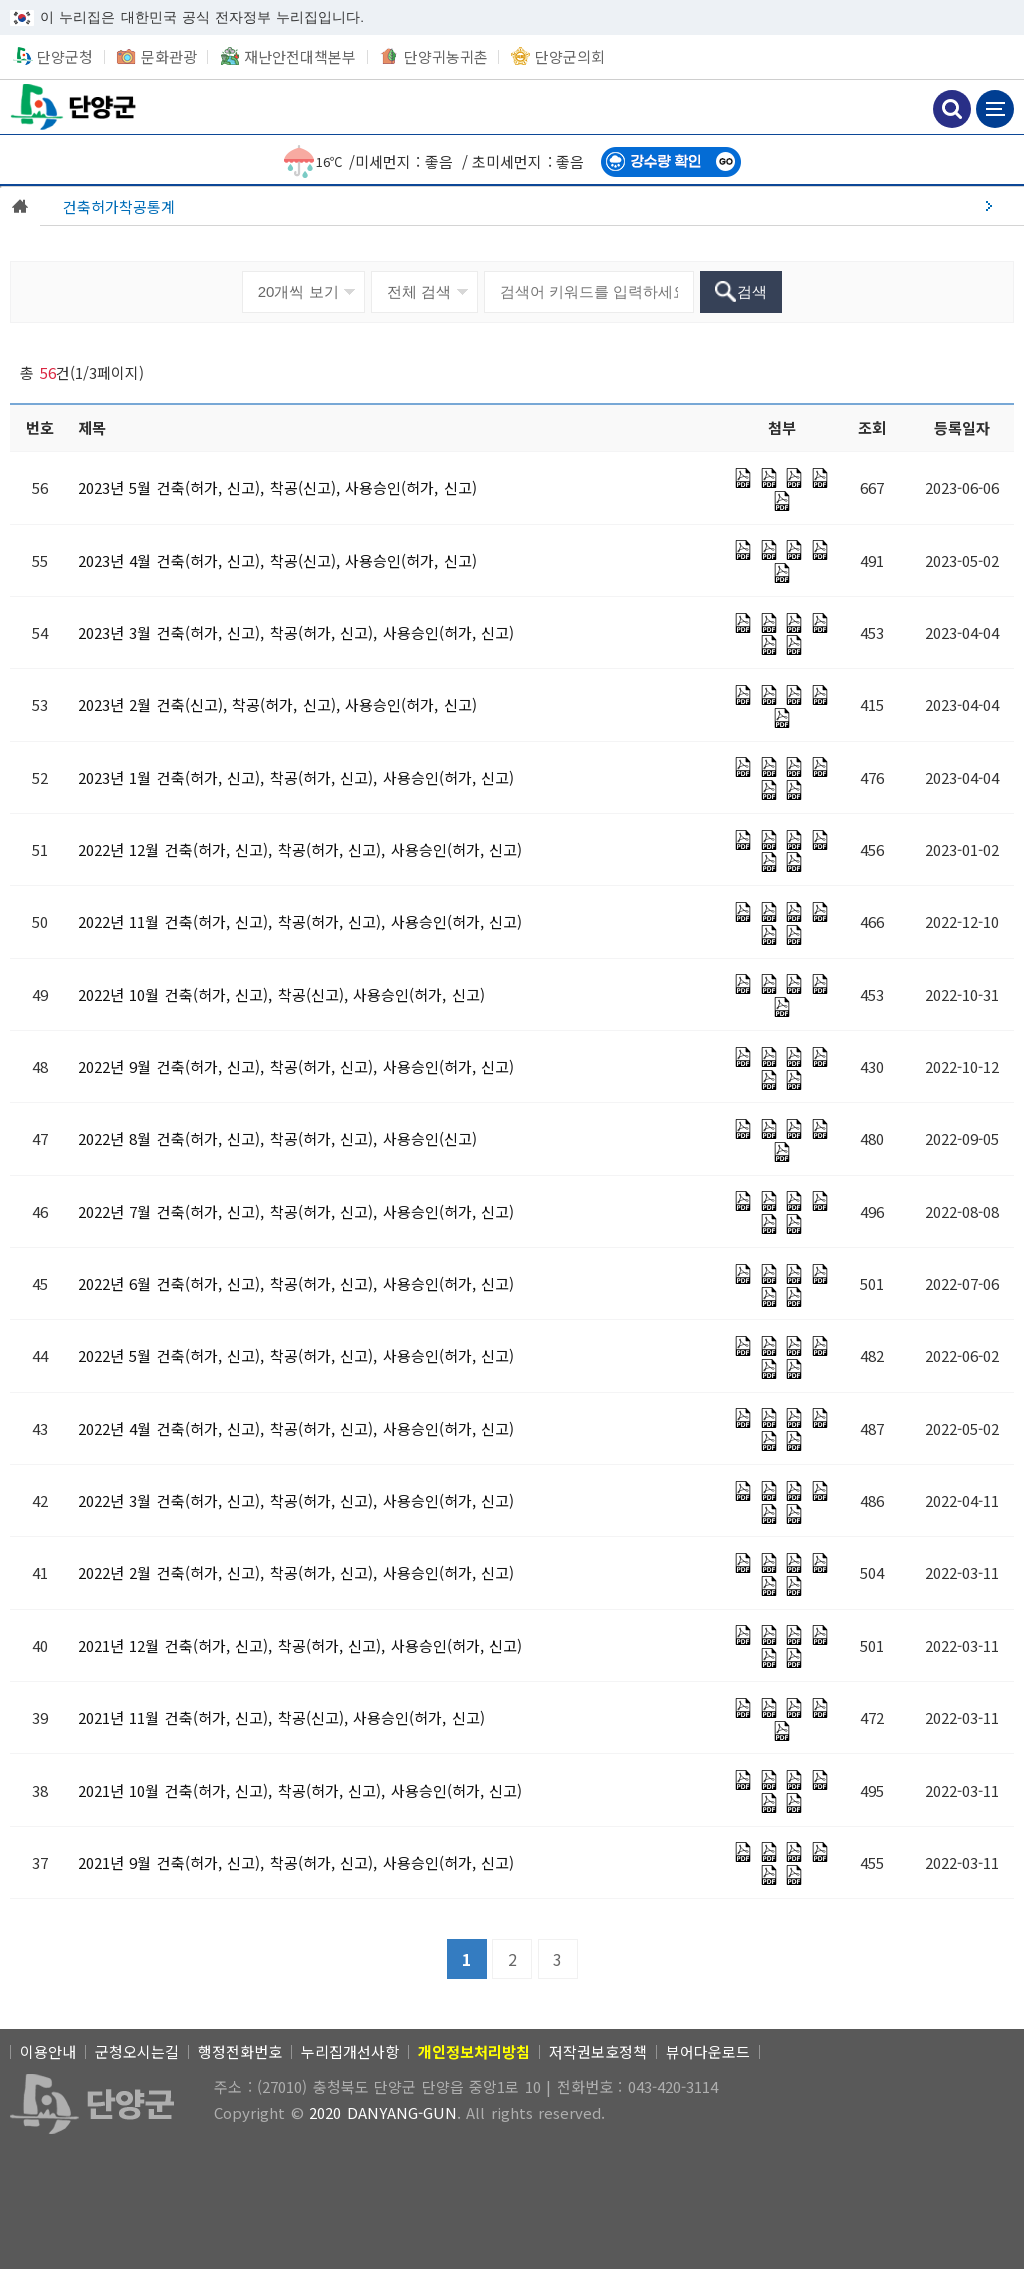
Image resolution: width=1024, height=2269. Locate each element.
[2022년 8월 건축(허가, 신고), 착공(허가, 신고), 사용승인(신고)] (277, 1138)
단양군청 (75, 106)
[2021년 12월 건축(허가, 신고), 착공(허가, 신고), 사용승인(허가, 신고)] (300, 1645)
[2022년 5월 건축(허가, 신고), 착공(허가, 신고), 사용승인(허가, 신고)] (296, 1355)
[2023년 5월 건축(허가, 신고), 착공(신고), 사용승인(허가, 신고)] (277, 487)
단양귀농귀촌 (446, 56)
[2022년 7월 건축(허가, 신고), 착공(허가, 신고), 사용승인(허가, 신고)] (296, 1211)
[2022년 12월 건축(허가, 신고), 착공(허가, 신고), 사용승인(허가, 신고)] (300, 849)
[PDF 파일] (743, 478)
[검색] (741, 292)
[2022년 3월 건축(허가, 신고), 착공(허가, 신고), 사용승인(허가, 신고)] (296, 1500)
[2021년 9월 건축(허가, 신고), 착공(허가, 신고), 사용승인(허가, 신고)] (296, 1862)
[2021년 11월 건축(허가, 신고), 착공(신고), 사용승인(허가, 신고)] (281, 1717)
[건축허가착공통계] (532, 206)
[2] (512, 1959)
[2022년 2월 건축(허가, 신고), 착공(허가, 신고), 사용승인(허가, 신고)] (296, 1572)
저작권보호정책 (598, 2051)
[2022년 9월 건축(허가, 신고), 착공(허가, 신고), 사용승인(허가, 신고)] (296, 1066)
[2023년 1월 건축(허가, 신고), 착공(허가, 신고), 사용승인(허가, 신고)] (296, 777)
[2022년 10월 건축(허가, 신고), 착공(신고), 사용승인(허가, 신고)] (281, 994)
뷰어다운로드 (708, 2051)
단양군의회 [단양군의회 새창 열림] (570, 56)
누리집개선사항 (350, 2051)
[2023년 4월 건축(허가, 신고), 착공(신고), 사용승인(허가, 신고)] (277, 560)
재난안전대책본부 (300, 56)
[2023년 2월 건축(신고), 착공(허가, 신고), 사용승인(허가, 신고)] (277, 704)
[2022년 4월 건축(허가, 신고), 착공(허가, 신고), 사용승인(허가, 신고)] (296, 1428)
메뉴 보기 (995, 109)
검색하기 (952, 109)
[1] (467, 1959)
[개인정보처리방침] (474, 2051)
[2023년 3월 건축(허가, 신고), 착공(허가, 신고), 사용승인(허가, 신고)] (296, 632)
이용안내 (48, 2051)
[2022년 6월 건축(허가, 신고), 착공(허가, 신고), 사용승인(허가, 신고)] (296, 1283)
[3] (558, 1959)
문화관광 (169, 56)
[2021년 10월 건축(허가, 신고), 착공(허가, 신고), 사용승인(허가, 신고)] (300, 1790)
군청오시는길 (137, 2051)
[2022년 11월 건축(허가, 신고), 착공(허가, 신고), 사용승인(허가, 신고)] (300, 921)
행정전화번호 (240, 2051)
